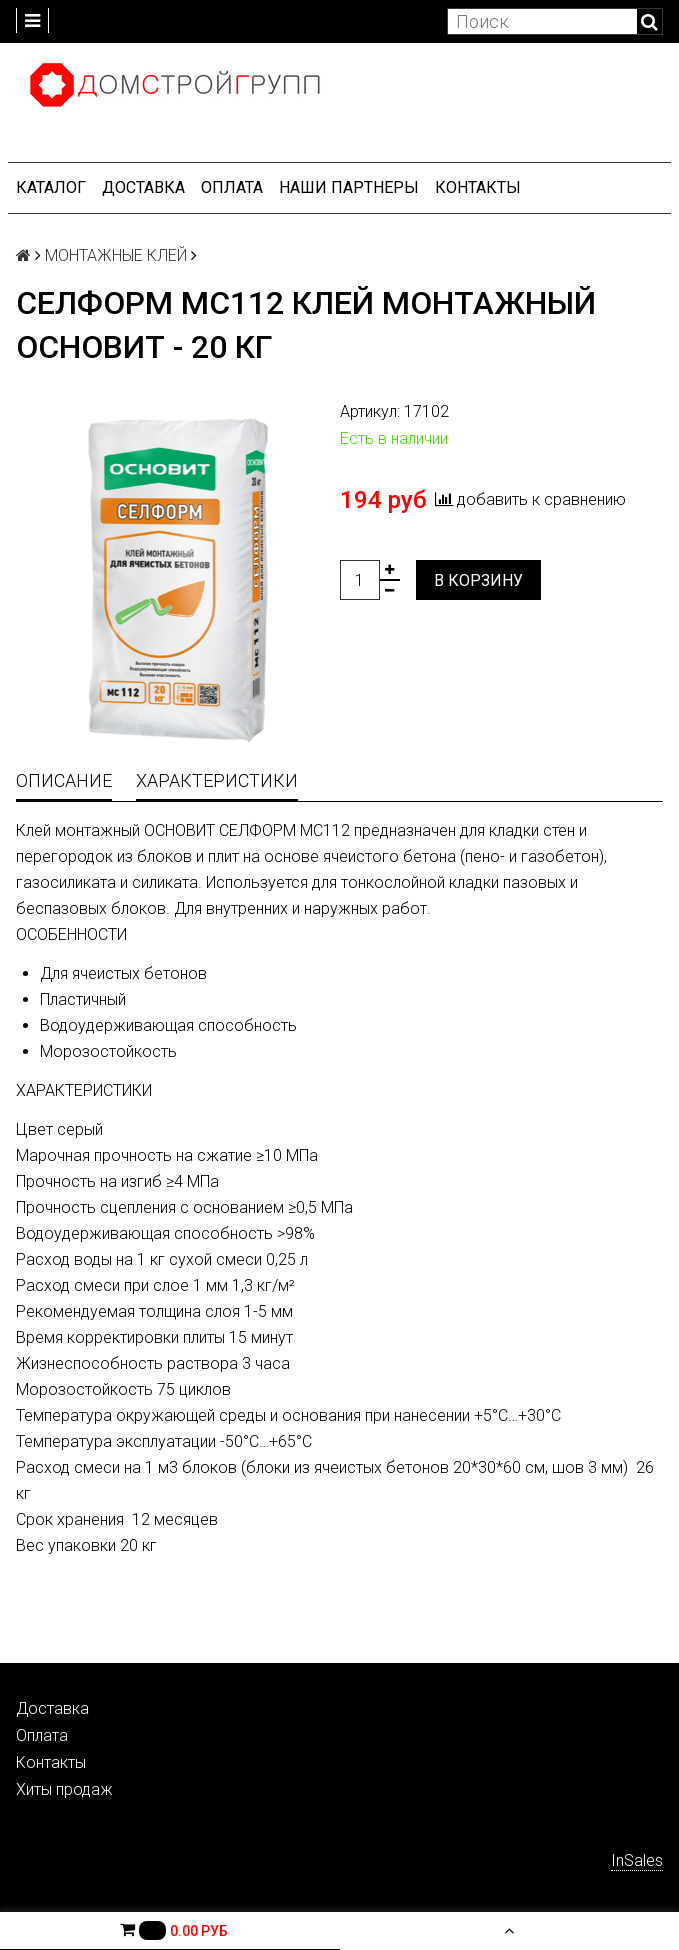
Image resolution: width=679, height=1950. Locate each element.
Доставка (143, 187)
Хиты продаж (64, 1789)
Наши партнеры (349, 187)
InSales (637, 1860)
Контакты (478, 187)
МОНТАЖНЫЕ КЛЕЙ (116, 255)
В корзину (478, 580)
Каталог (51, 187)
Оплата (232, 187)
